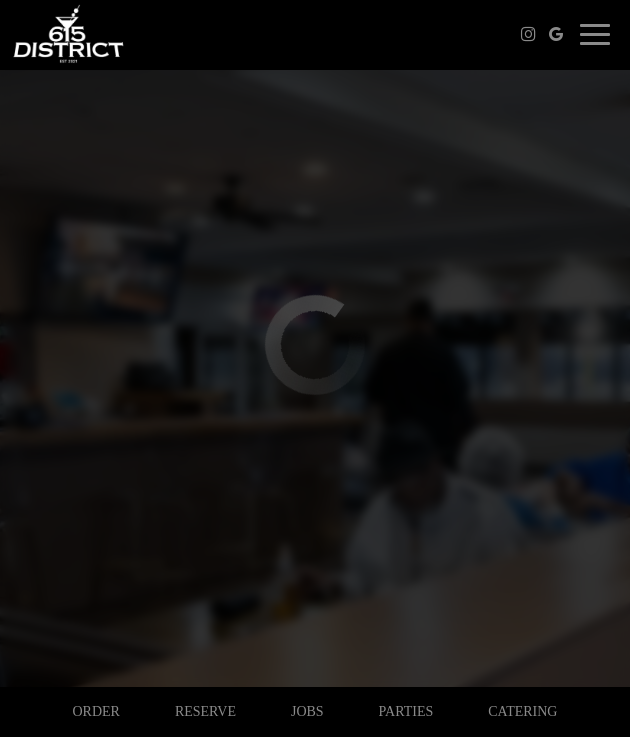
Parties (406, 711)
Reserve (205, 711)
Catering (522, 711)
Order (95, 711)
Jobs (307, 711)
